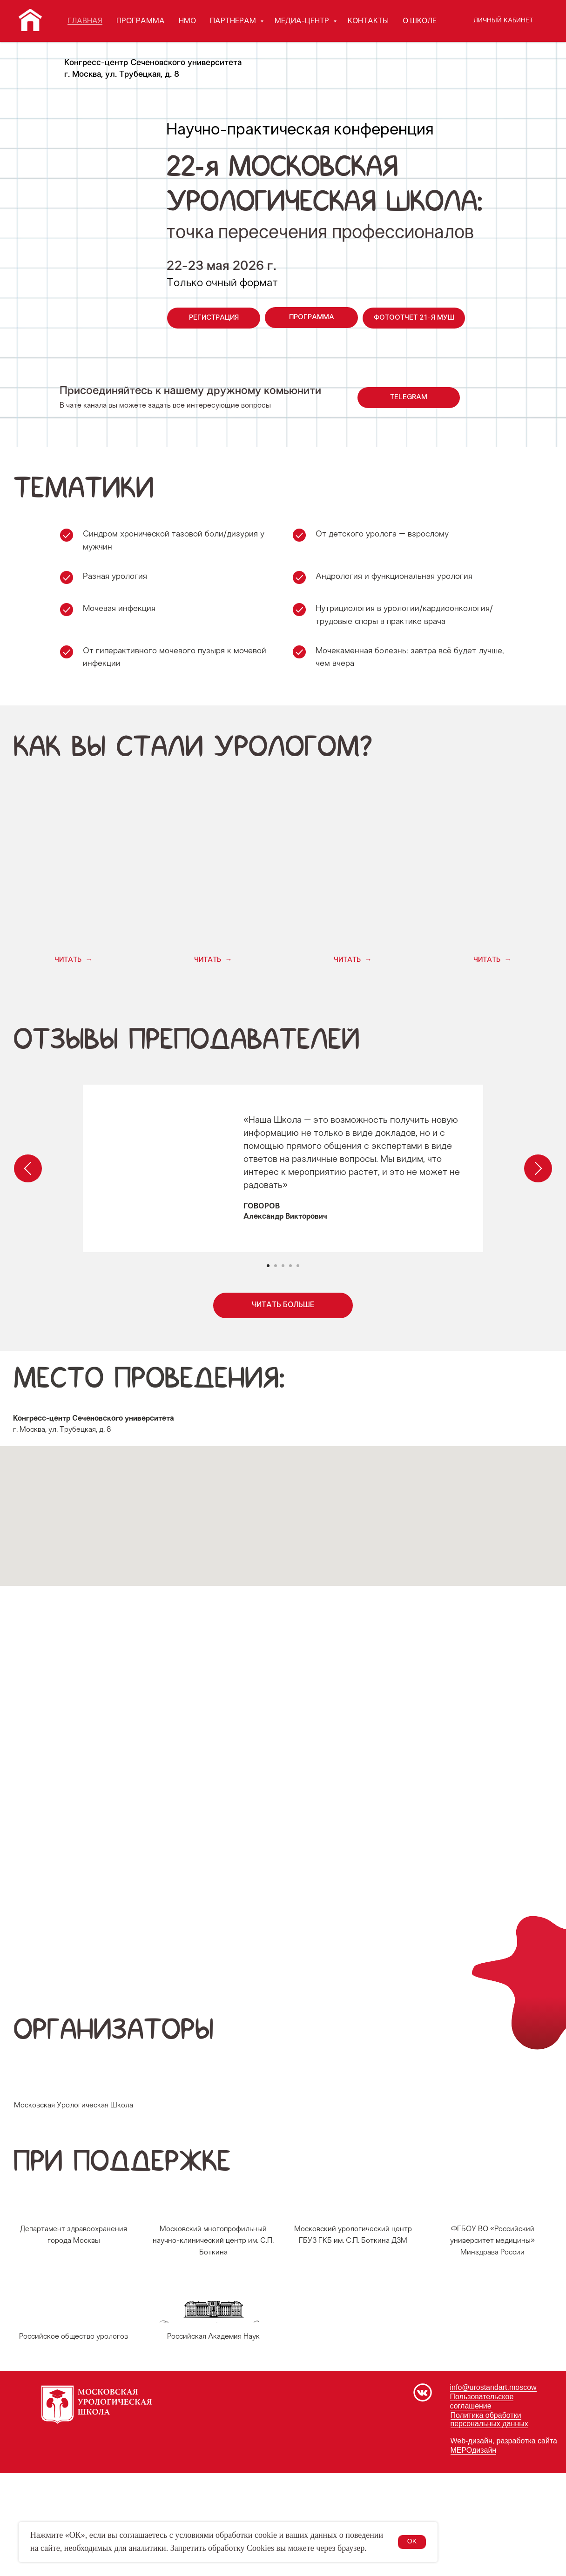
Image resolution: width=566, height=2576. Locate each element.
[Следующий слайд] (538, 1168)
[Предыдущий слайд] (28, 1168)
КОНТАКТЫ (368, 21)
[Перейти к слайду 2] (275, 1265)
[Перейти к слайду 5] (297, 1265)
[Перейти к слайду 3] (283, 1265)
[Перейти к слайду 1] (268, 1265)
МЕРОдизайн (474, 2553)
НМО (187, 21)
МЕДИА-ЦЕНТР (303, 21)
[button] (73, 960)
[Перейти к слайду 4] (290, 1265)
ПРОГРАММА (140, 21)
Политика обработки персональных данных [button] (489, 2522)
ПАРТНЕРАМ (234, 21)
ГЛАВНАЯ (84, 21)
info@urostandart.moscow (493, 2491)
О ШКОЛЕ (420, 21)
